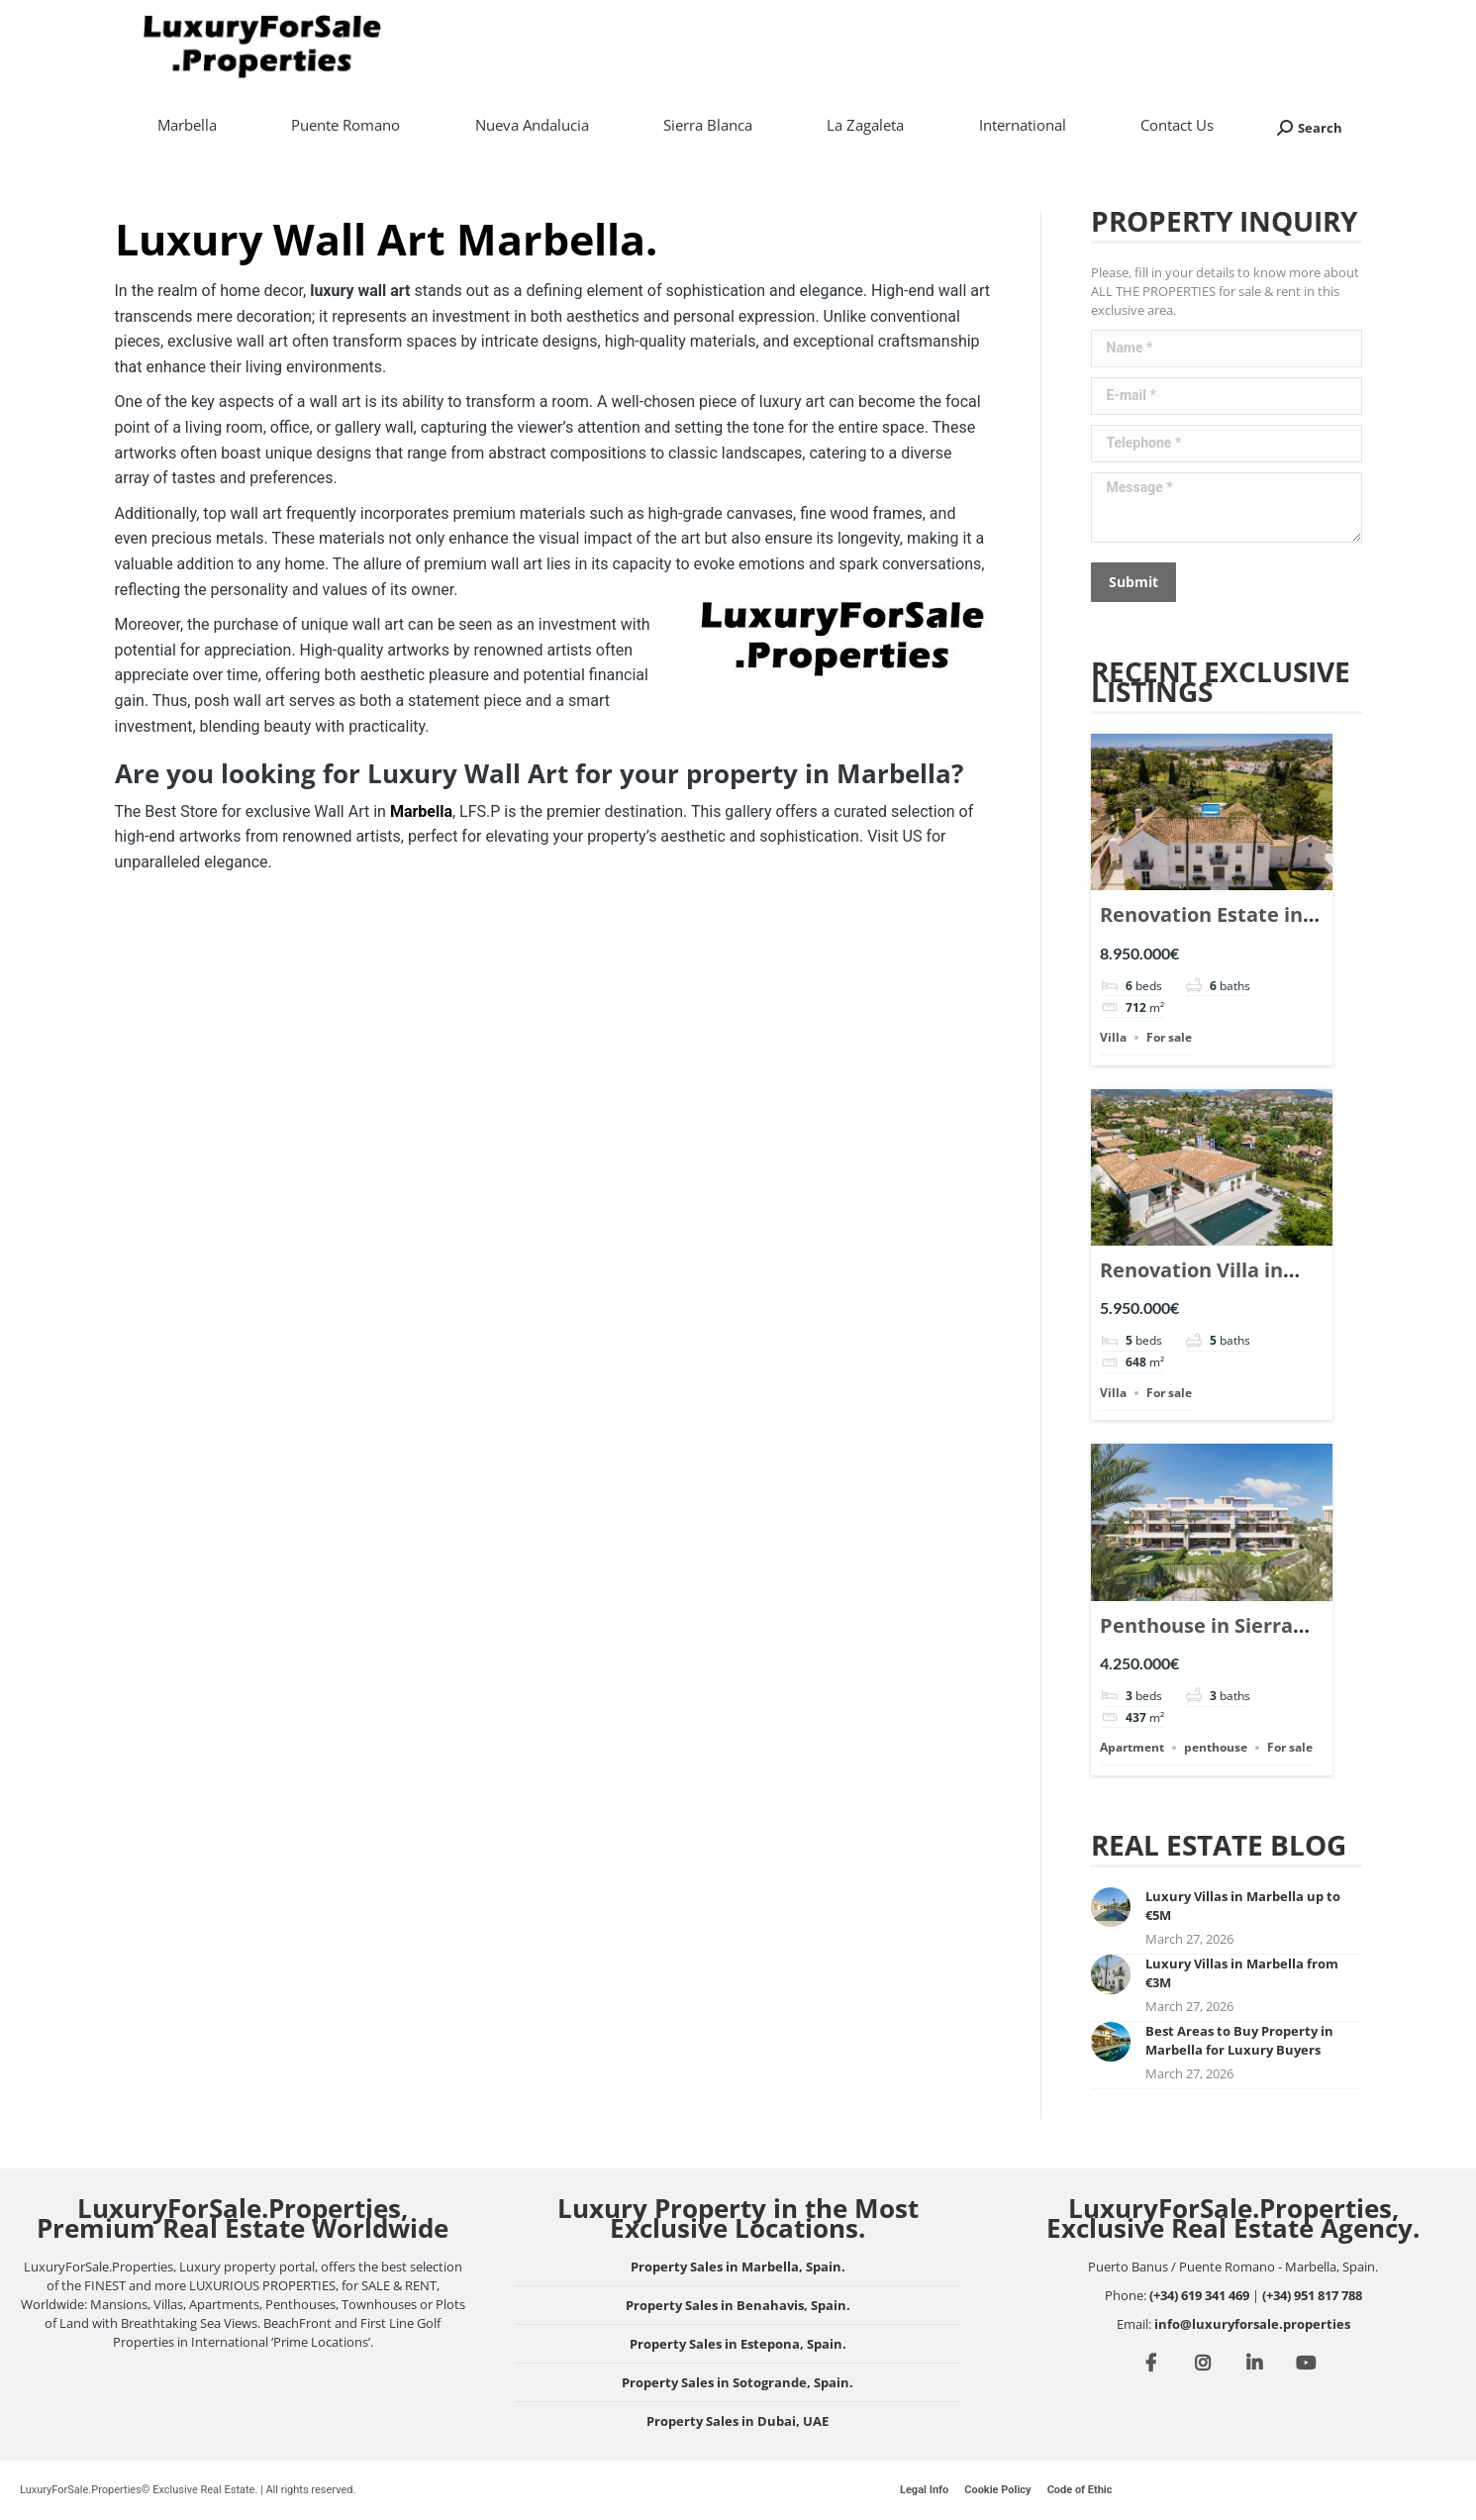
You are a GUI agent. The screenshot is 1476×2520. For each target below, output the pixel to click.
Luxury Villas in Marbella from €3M (1241, 1973)
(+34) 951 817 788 (1312, 2295)
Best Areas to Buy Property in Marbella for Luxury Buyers (1239, 2040)
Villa (1113, 1037)
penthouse (1215, 1747)
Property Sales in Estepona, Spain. (738, 2344)
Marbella (421, 811)
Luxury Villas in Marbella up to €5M (1242, 1905)
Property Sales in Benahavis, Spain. (738, 2305)
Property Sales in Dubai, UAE (737, 2421)
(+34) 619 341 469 (1199, 2295)
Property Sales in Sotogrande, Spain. (737, 2382)
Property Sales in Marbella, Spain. (738, 2266)
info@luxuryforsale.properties (1252, 2324)
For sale (1169, 1037)
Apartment (1132, 1747)
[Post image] (1111, 1907)
